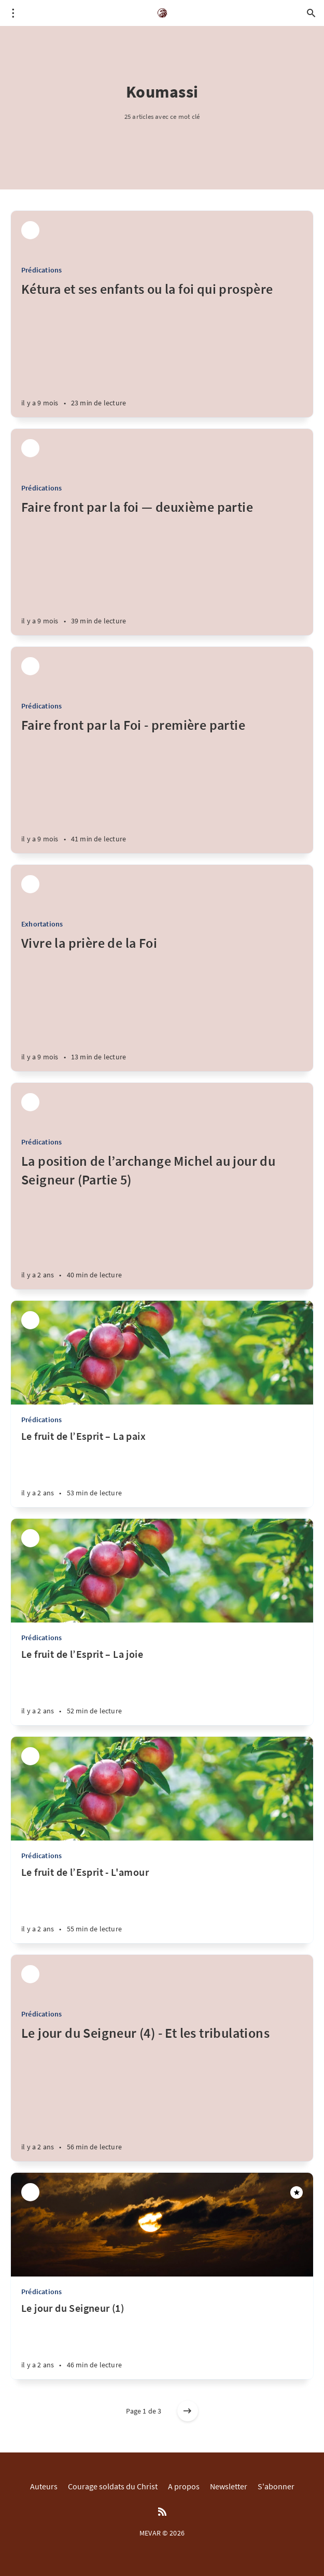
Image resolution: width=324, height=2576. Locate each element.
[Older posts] (187, 2411)
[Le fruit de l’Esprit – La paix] (162, 1468)
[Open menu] (13, 13)
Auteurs (44, 2486)
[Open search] (311, 13)
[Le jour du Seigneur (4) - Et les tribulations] (162, 2092)
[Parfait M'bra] (30, 230)
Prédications (41, 270)
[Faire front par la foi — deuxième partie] (162, 566)
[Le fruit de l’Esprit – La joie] (162, 1686)
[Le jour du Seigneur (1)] (162, 2340)
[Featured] (296, 2192)
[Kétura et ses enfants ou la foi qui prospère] (162, 348)
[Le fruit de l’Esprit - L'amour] (162, 1904)
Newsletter (228, 2486)
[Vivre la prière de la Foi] (162, 1002)
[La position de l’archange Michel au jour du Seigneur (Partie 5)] (162, 1220)
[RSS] (162, 2512)
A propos (184, 2486)
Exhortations (42, 924)
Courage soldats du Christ (113, 2486)
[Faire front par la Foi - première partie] (162, 784)
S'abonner (276, 2486)
